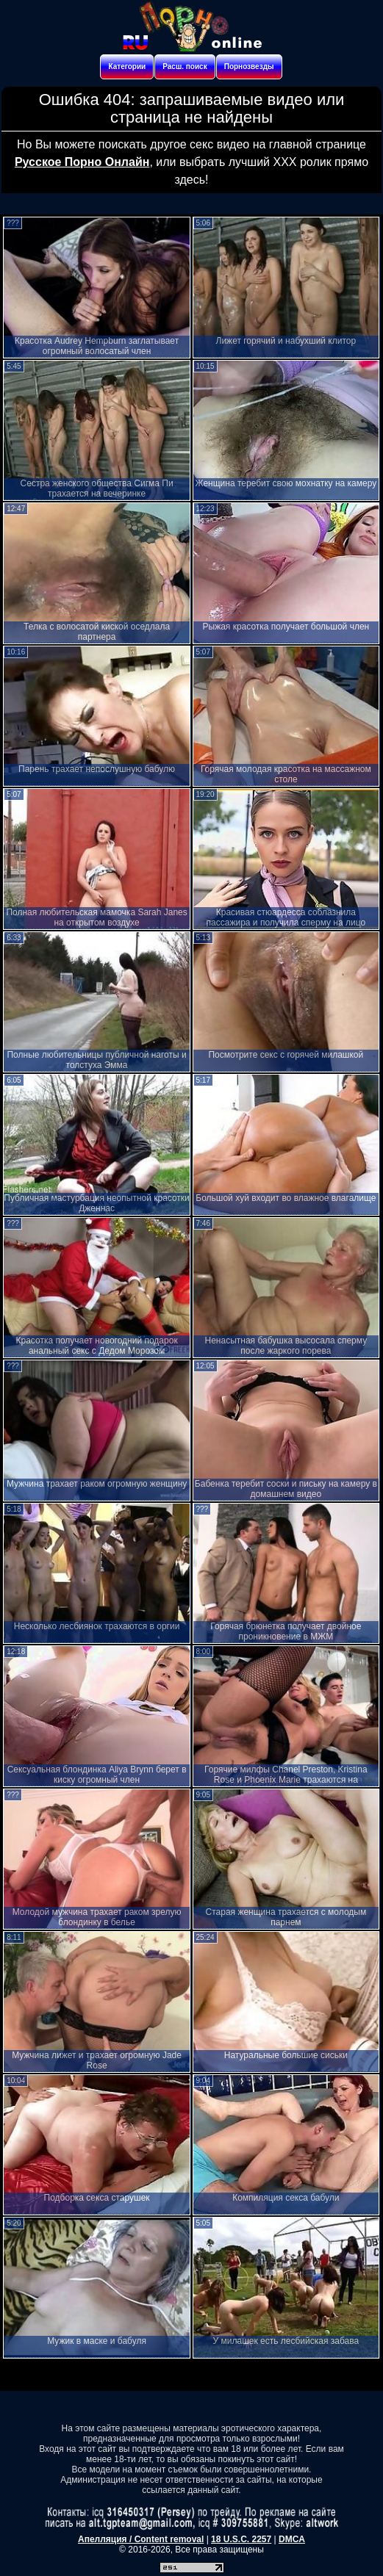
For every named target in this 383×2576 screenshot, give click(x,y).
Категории (127, 66)
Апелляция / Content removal (141, 2539)
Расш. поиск (184, 66)
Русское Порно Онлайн (82, 162)
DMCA (292, 2539)
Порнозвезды (249, 66)
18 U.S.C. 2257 (241, 2539)
